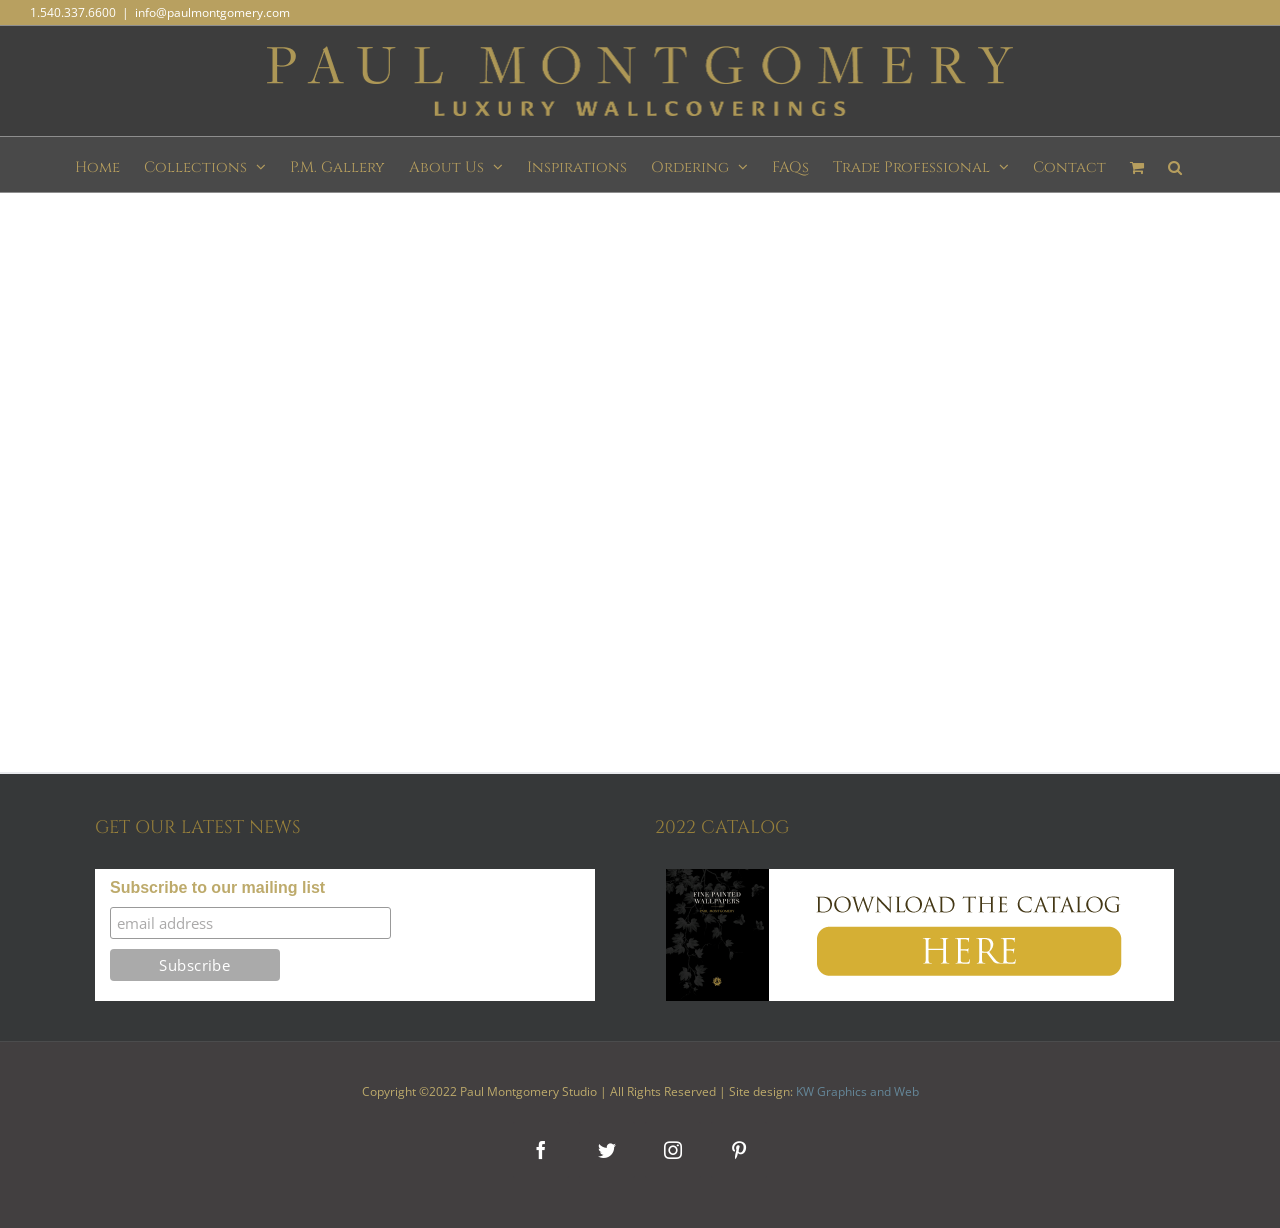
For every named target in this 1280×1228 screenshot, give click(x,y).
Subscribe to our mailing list (217, 887)
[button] (1175, 164)
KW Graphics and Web (857, 1091)
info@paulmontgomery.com (212, 12)
